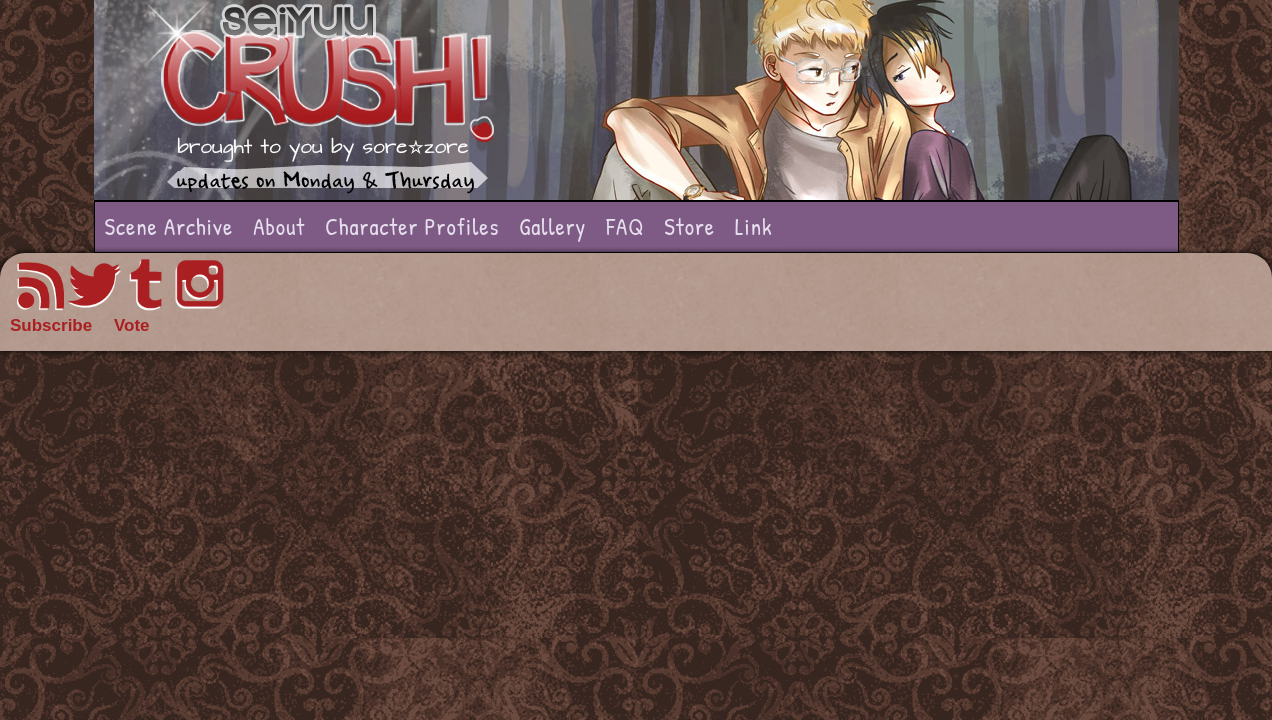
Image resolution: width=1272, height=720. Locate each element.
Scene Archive (169, 226)
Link (754, 226)
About (279, 226)
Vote (132, 325)
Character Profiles (412, 226)
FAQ (625, 226)
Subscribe (51, 325)
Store (689, 226)
